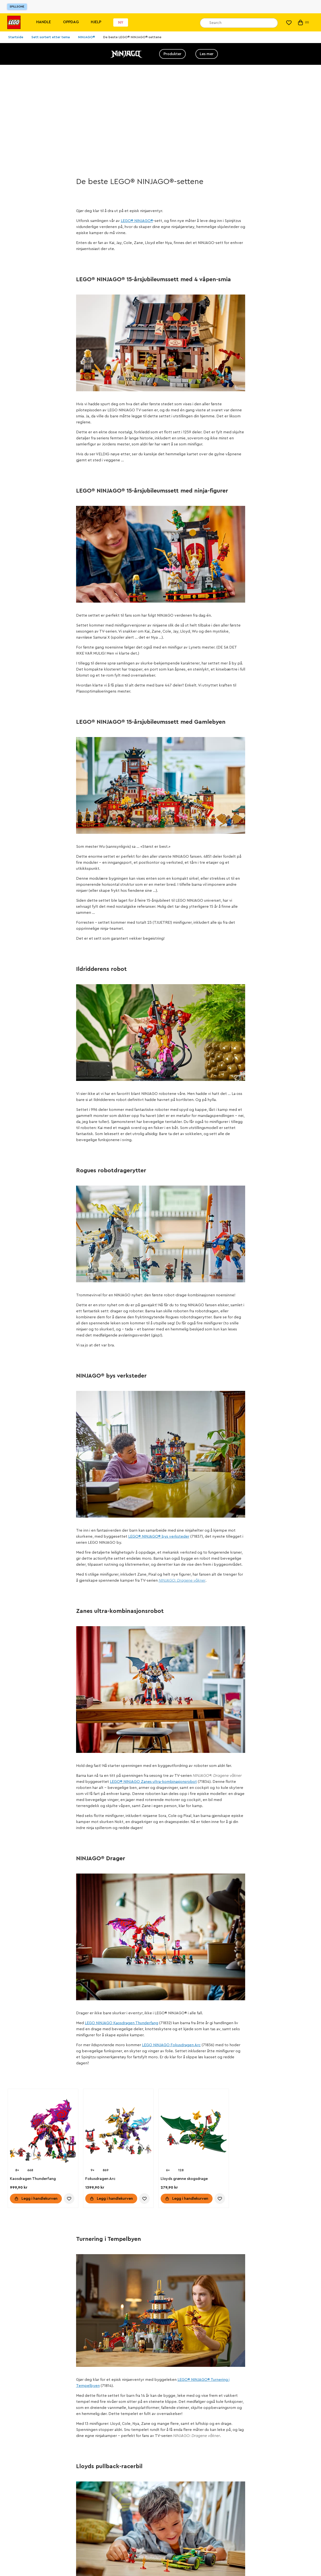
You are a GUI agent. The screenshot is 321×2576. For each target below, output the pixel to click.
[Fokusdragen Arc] (118, 2132)
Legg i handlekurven (39, 2198)
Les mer (207, 54)
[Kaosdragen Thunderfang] (43, 2132)
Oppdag (71, 22)
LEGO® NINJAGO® (137, 221)
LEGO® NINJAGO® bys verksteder (158, 1536)
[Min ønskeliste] (288, 22)
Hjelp (96, 22)
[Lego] (14, 22)
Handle (43, 22)
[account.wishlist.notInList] (69, 2198)
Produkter (172, 54)
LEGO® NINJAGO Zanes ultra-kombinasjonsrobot (153, 1782)
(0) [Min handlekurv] (303, 22)
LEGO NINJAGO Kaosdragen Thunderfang (121, 2023)
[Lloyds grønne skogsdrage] (194, 2132)
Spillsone (17, 6)
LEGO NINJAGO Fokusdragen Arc (171, 2045)
